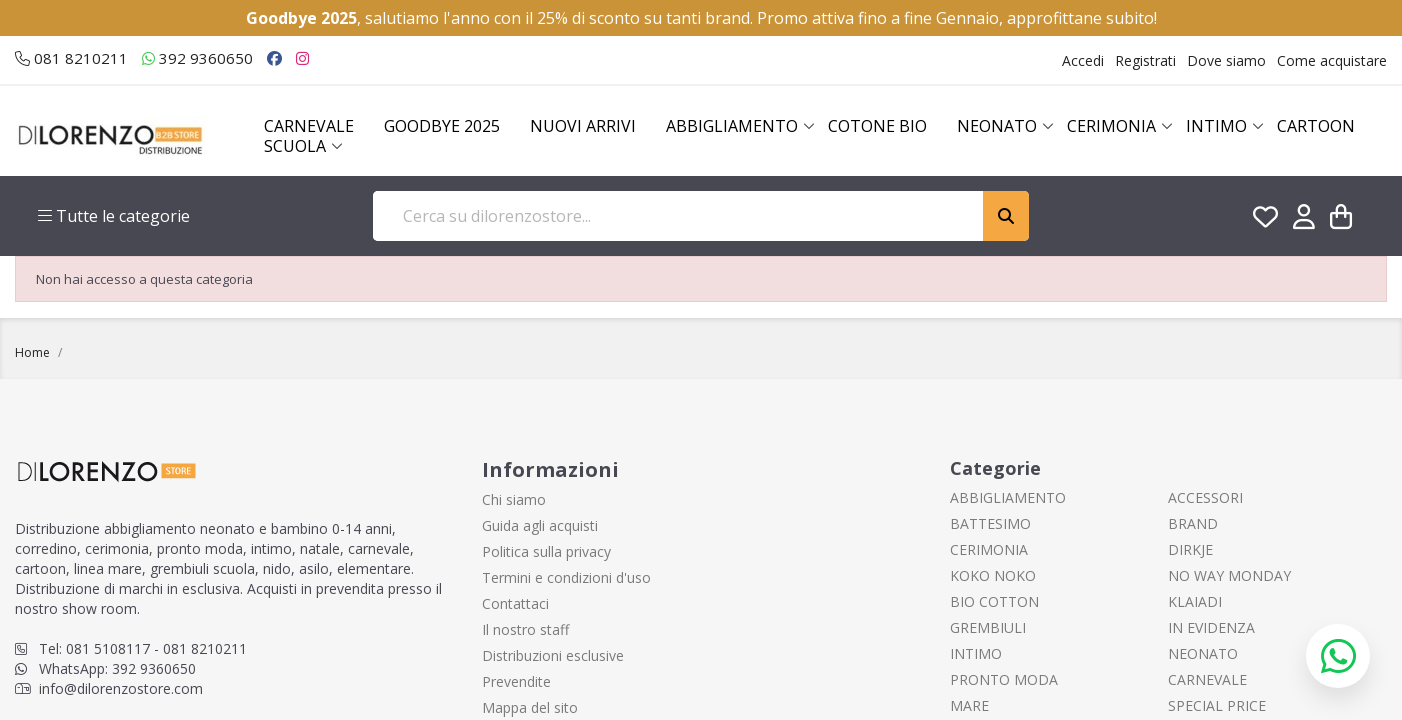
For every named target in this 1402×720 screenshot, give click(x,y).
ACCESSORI (1205, 497)
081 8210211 (71, 58)
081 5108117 (108, 648)
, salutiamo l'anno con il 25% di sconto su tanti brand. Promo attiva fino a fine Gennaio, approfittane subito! (701, 18)
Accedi (1083, 60)
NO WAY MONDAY (1229, 575)
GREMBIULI (988, 627)
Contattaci (515, 603)
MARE (969, 705)
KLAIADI (1195, 601)
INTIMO (976, 653)
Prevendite (516, 681)
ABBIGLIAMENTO (1008, 497)
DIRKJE (1190, 549)
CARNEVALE (1207, 679)
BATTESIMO (990, 523)
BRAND (1193, 523)
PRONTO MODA (1004, 679)
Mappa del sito (530, 707)
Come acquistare (1332, 60)
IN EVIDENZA (1211, 627)
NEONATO (1203, 653)
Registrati (1145, 60)
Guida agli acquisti (540, 525)
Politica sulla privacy (546, 551)
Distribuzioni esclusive (553, 655)
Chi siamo (514, 499)
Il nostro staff (525, 629)
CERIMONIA (989, 549)
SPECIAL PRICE (1217, 705)
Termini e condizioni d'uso (566, 577)
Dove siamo (1226, 60)
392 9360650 (197, 58)
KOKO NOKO (993, 575)
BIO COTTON (994, 601)
